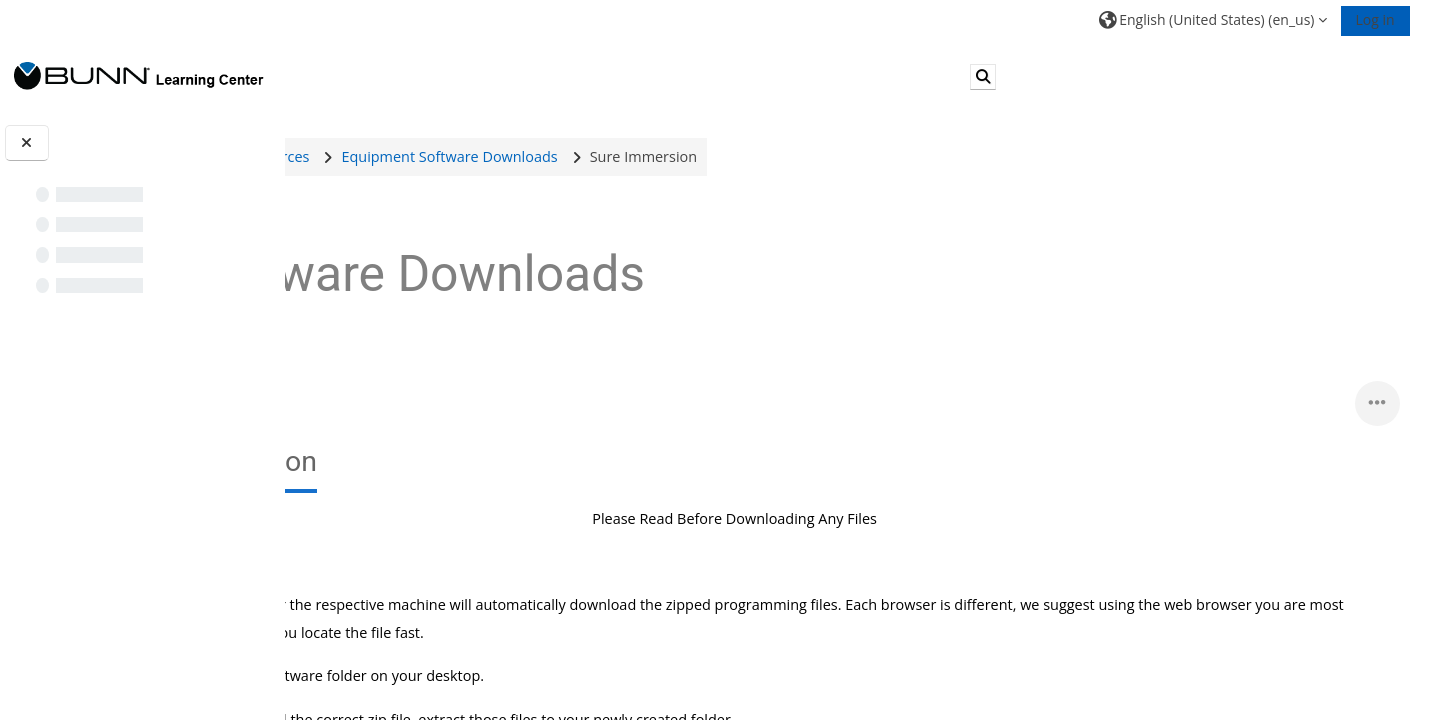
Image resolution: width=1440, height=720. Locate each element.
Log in (1375, 19)
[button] (1213, 19)
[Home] (139, 75)
